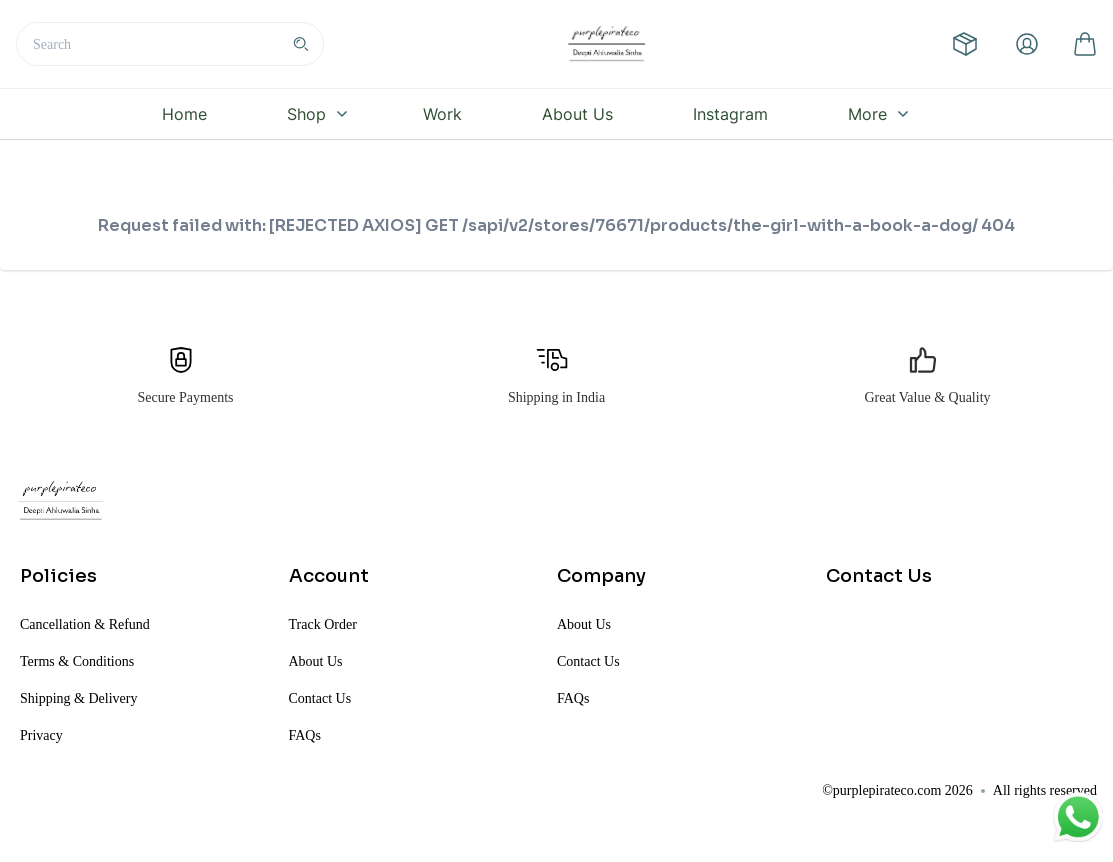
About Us (316, 661)
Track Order (323, 624)
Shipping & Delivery (78, 698)
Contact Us (320, 698)
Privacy (41, 735)
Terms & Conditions (77, 661)
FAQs (305, 735)
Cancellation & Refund (85, 624)
